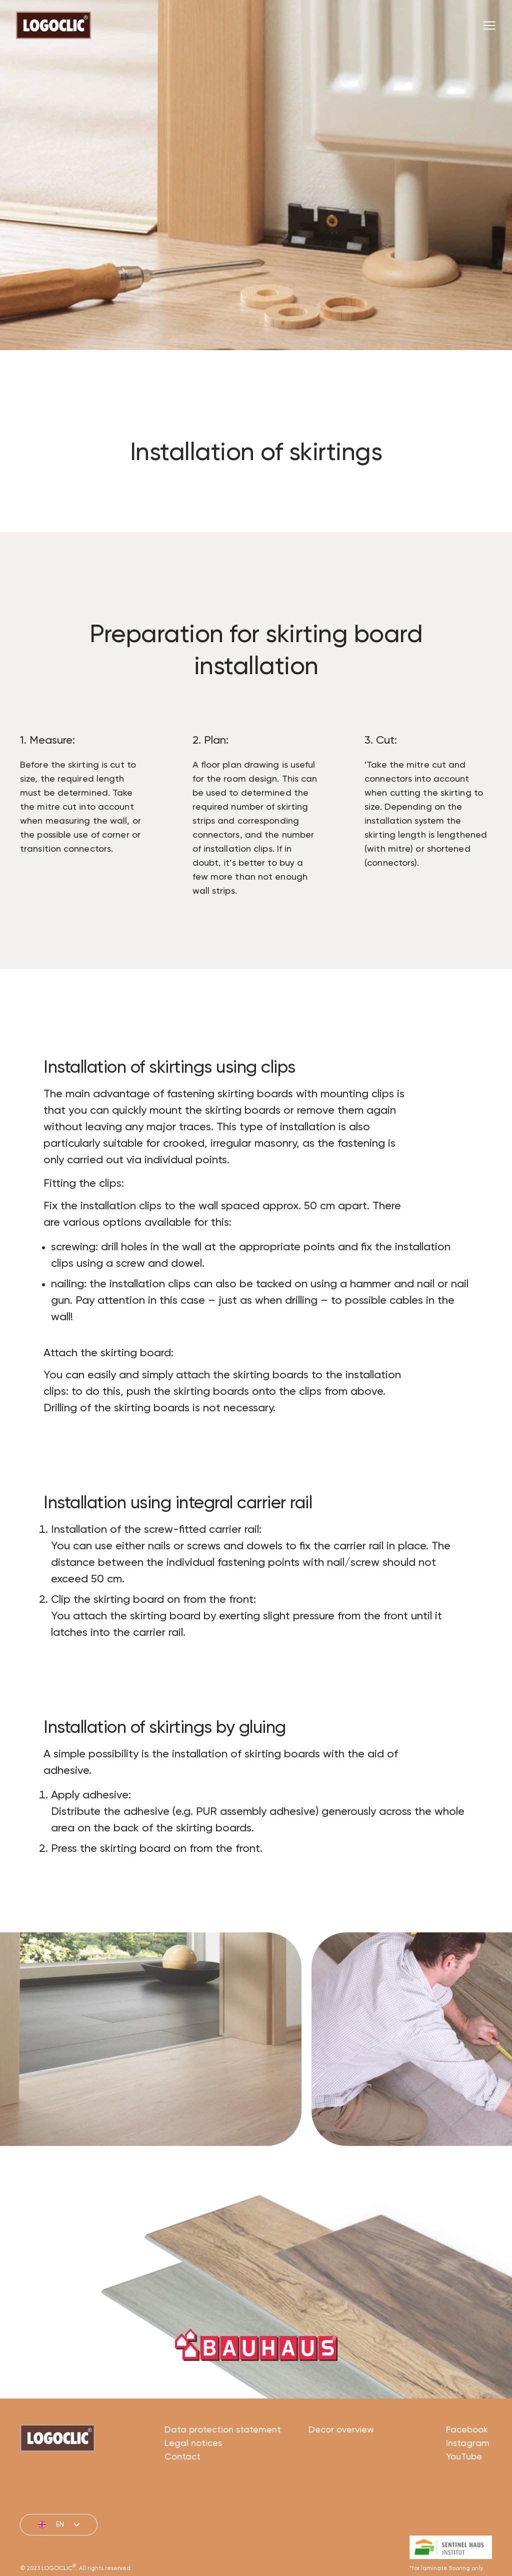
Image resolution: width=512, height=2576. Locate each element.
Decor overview (341, 2472)
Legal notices (193, 2485)
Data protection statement (222, 2472)
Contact (182, 2499)
